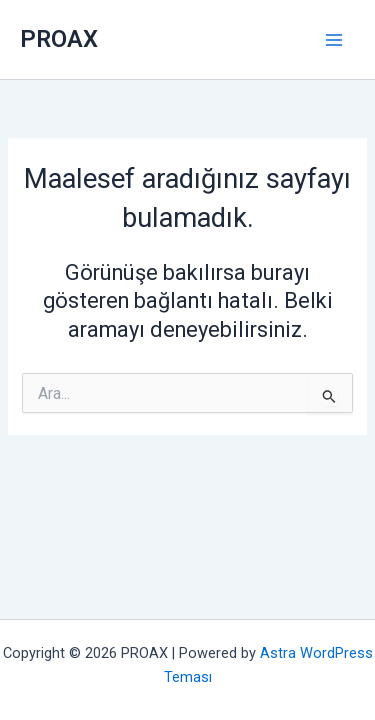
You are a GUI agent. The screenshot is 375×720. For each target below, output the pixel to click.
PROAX (59, 39)
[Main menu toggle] (334, 40)
